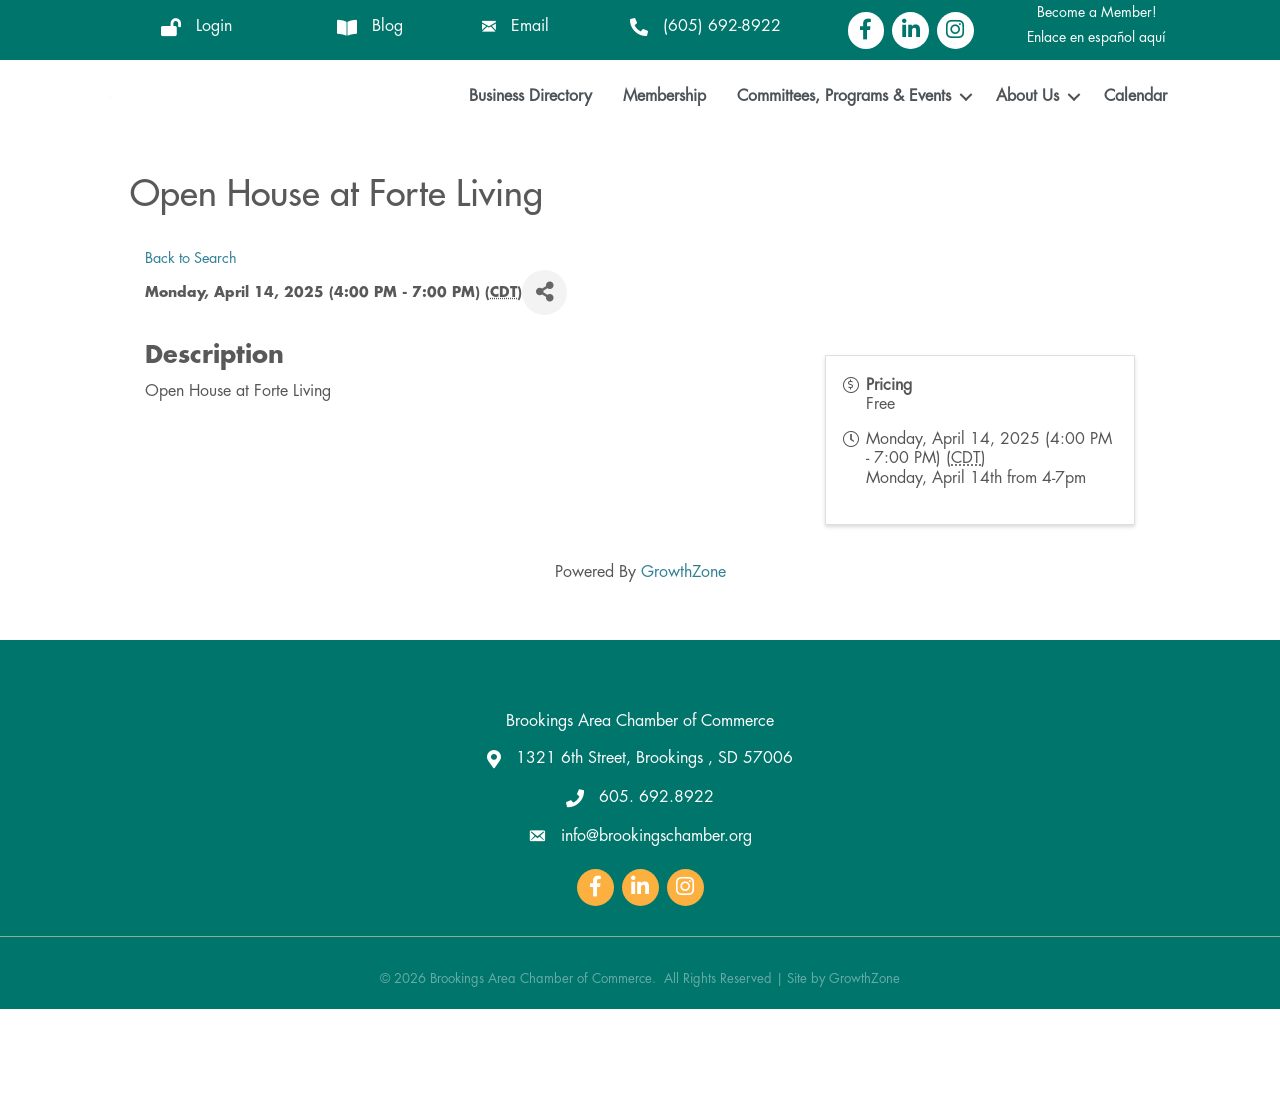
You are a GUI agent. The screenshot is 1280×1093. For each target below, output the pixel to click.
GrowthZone (683, 656)
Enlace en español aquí (1096, 37)
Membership (664, 139)
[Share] (544, 376)
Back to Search (191, 342)
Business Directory (530, 139)
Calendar (1135, 139)
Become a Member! (1097, 12)
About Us (1027, 139)
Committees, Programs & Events (844, 139)
